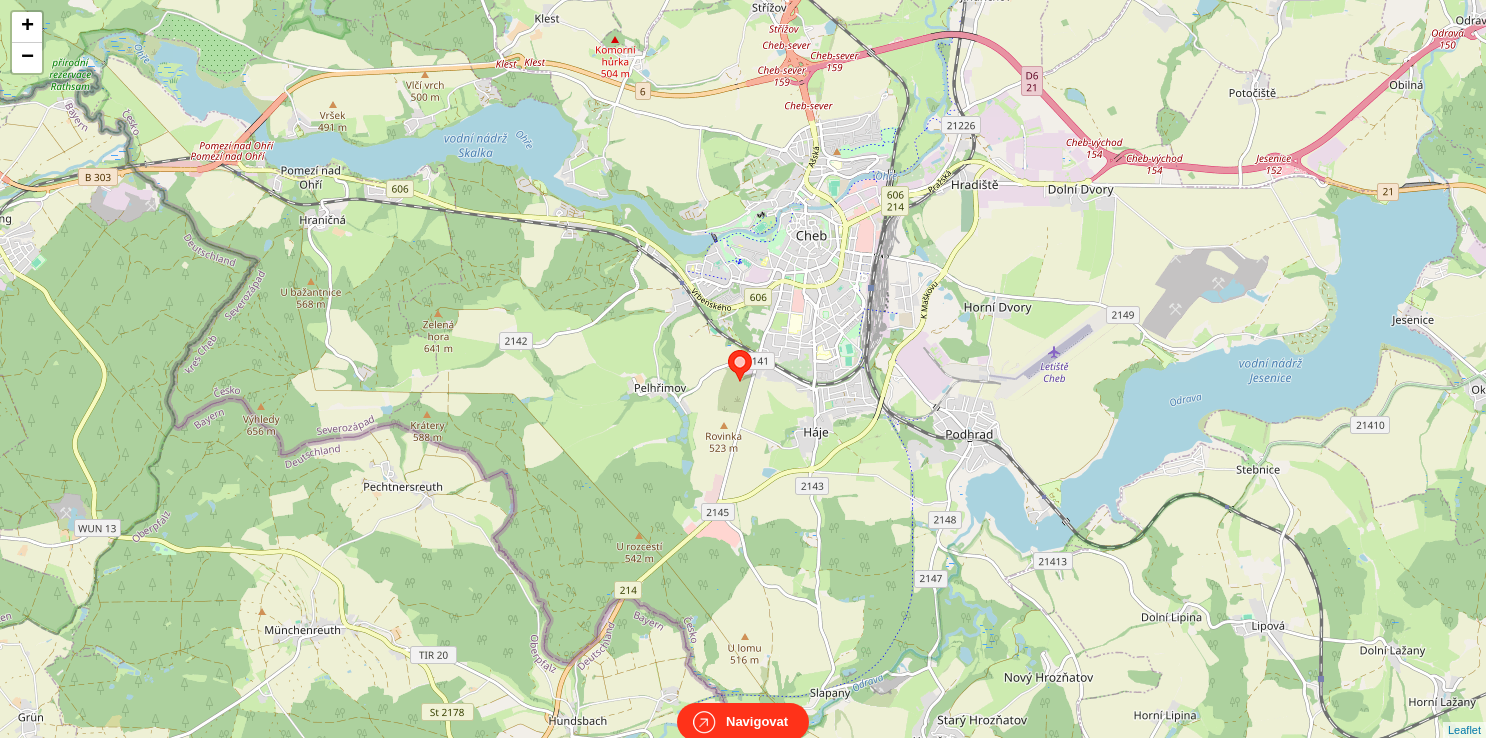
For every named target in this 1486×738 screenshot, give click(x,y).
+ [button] (27, 27)
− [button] (27, 58)
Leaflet (1464, 712)
